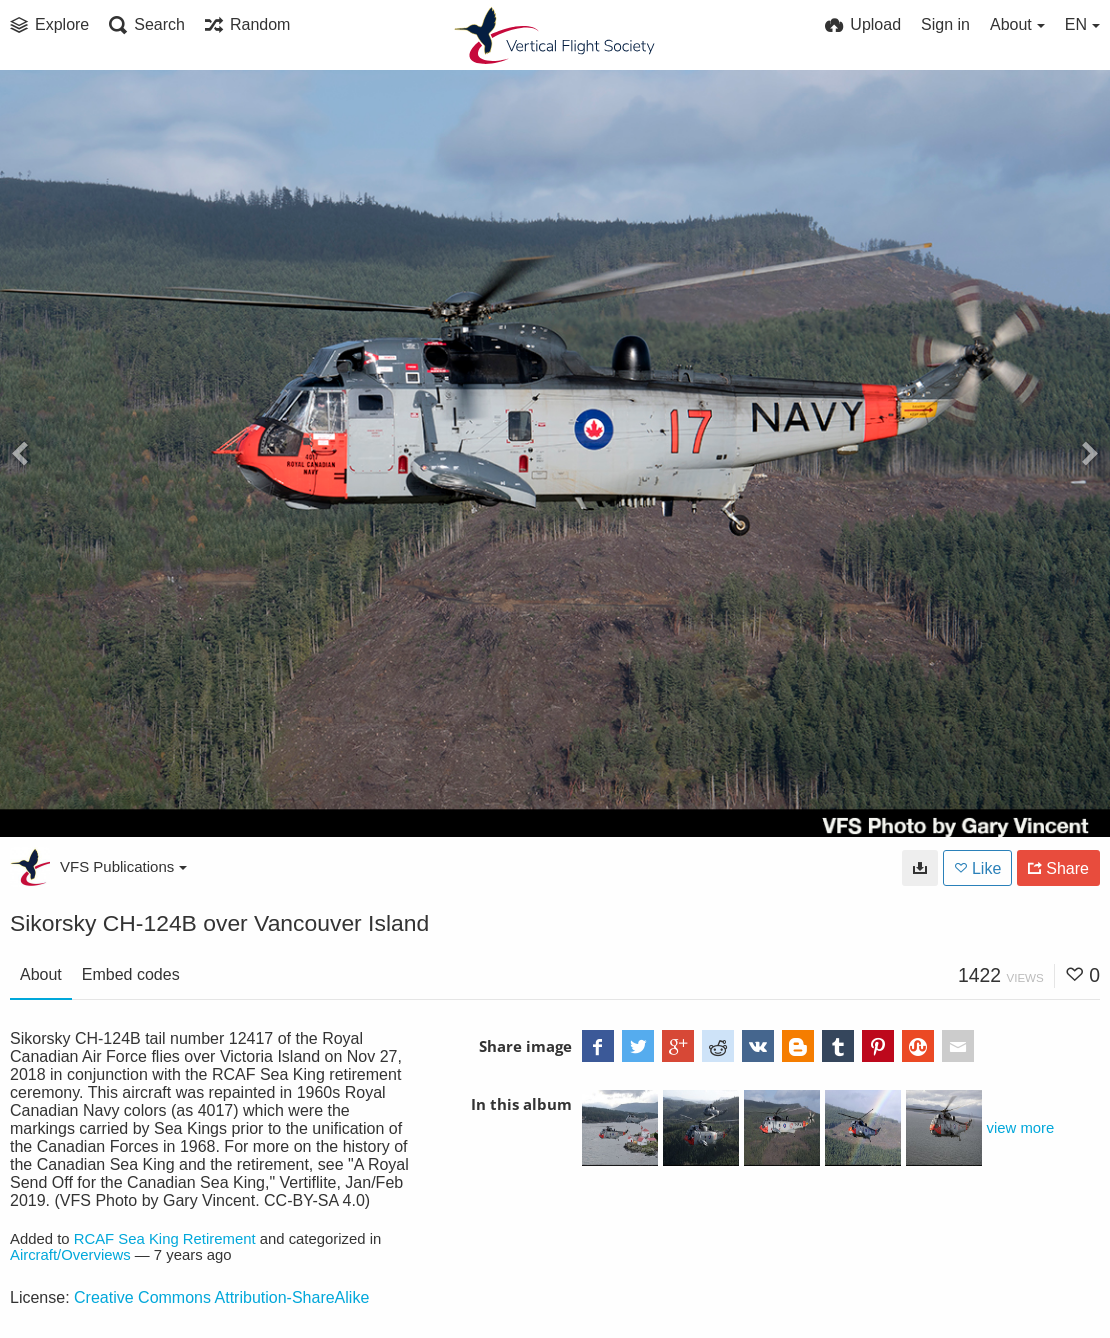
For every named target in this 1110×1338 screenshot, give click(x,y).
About (41, 974)
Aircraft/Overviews (70, 1255)
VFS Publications (123, 866)
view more (1021, 1128)
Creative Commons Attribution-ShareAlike (221, 1297)
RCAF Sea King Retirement (165, 1239)
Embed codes (131, 974)
